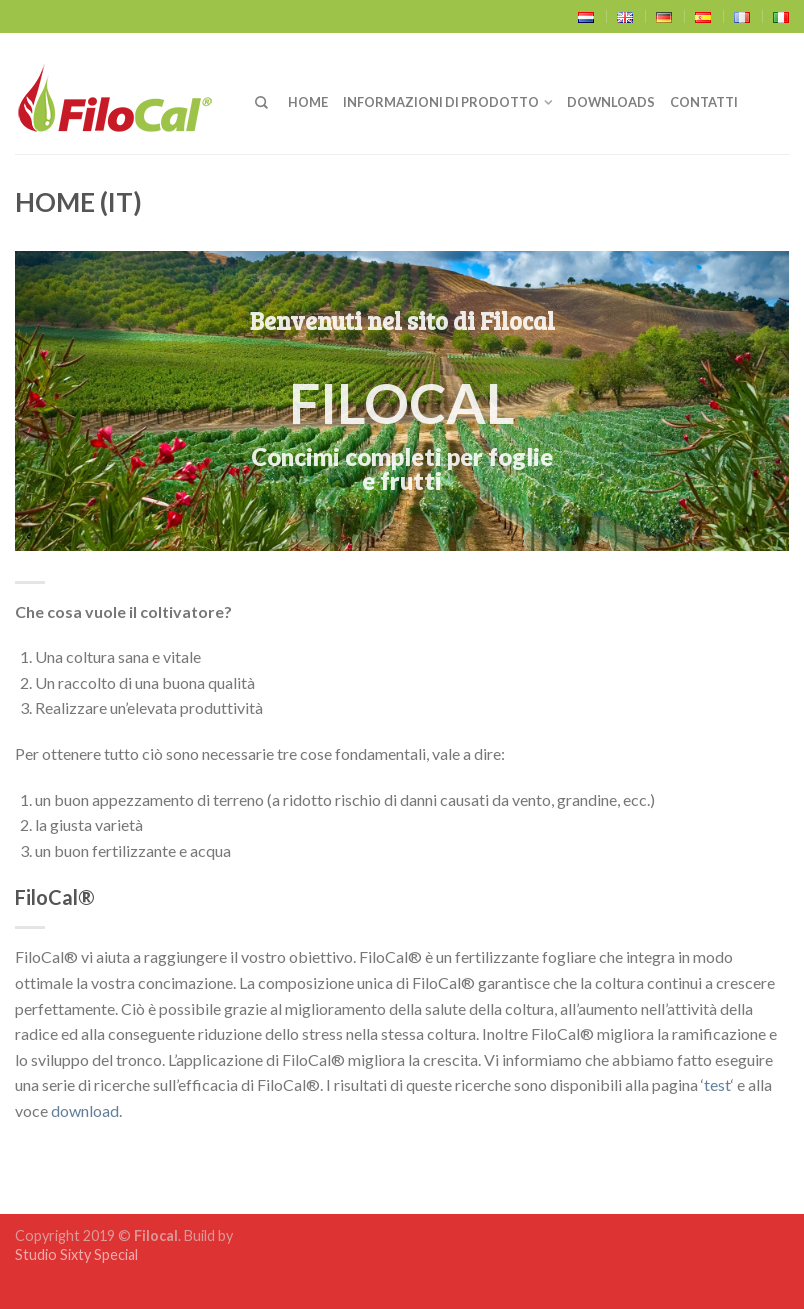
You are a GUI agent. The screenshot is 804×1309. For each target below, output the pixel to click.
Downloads (611, 102)
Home (308, 102)
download (85, 1110)
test (717, 1084)
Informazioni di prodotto (441, 102)
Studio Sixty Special (76, 1254)
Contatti (704, 102)
